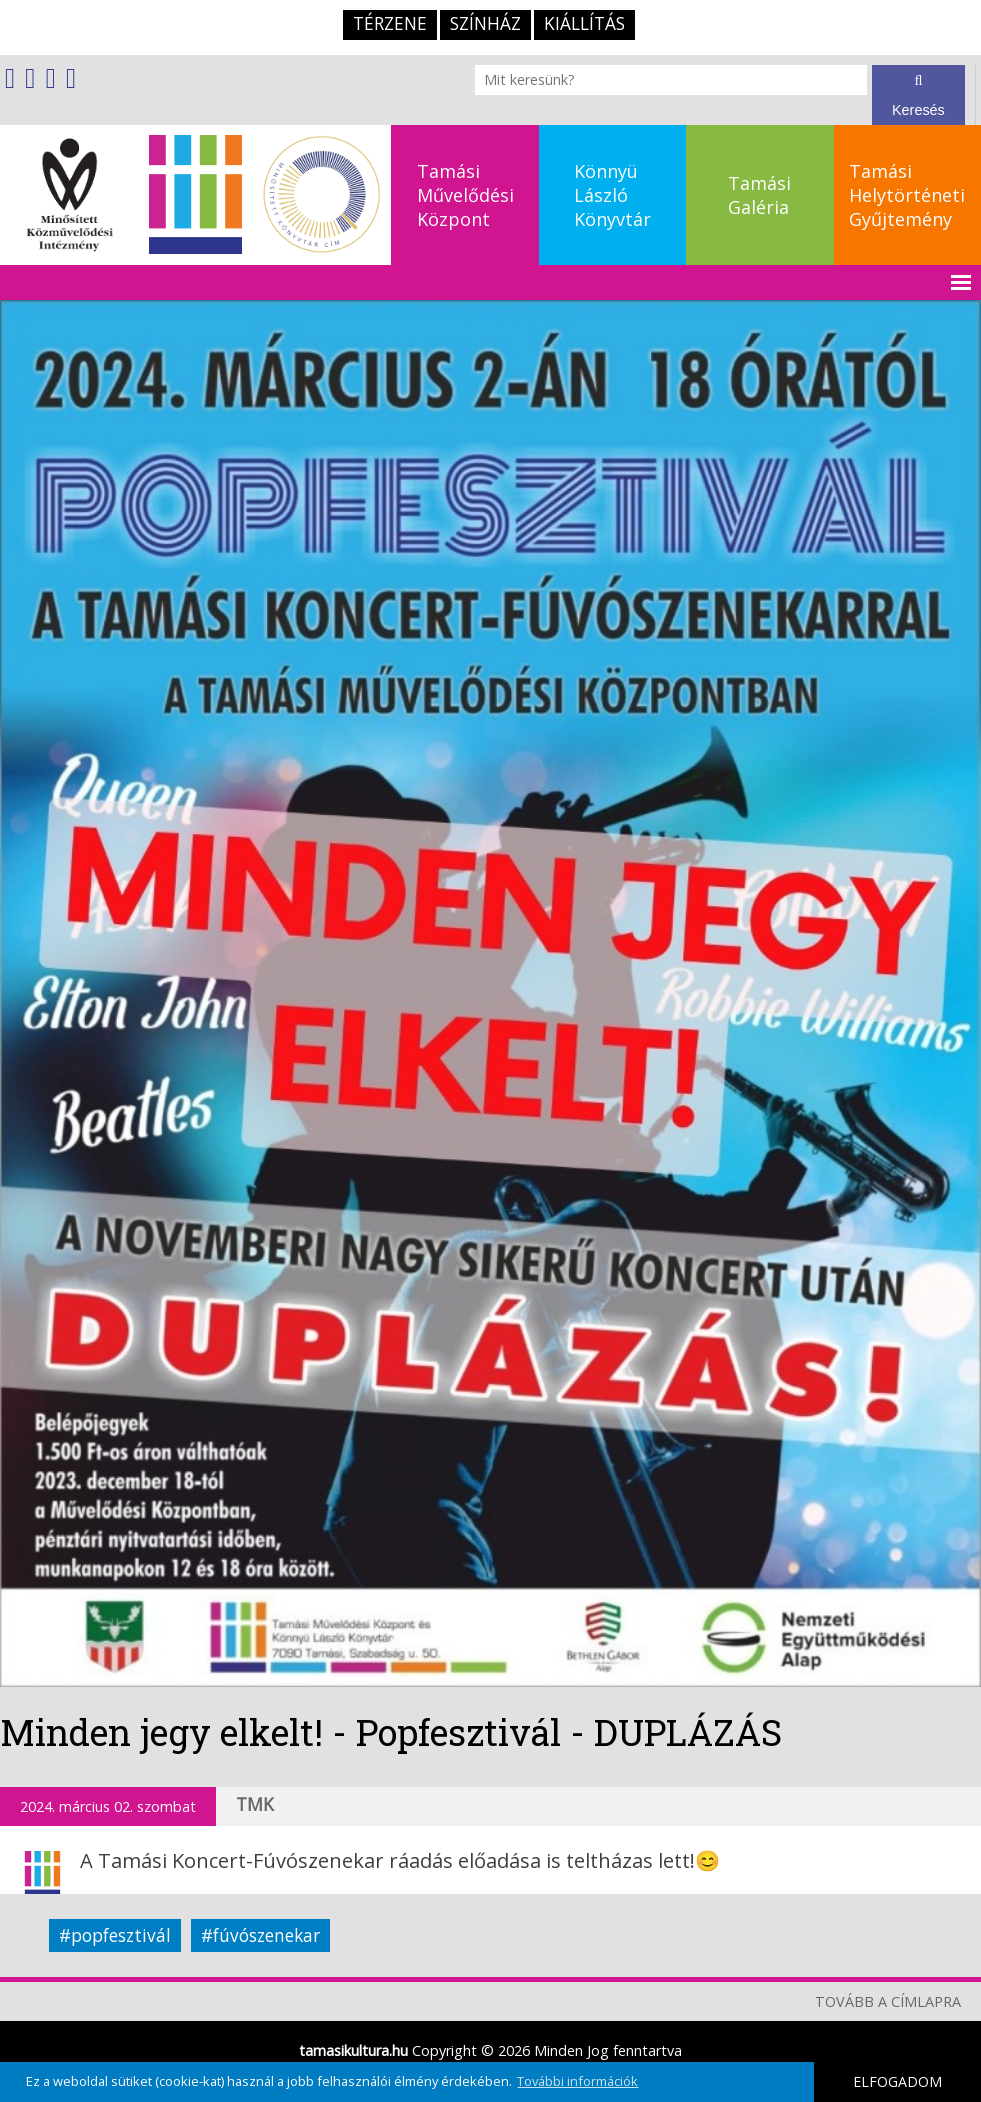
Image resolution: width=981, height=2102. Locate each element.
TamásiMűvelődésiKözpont (465, 195)
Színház (485, 23)
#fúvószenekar (260, 1935)
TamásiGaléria (759, 195)
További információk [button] (577, 2081)
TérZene (390, 23)
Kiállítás (584, 23)
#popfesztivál (115, 1935)
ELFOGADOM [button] (897, 2081)
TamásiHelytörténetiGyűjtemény (907, 195)
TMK (255, 1804)
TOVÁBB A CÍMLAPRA (888, 2001)
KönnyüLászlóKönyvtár (612, 195)
